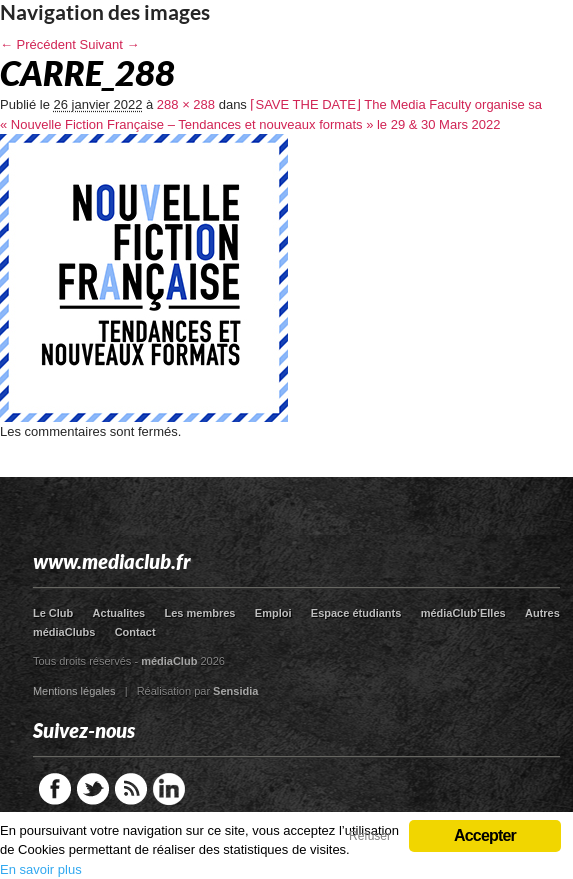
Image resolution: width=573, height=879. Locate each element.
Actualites (119, 613)
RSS (131, 789)
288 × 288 (186, 104)
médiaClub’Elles (463, 613)
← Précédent (38, 44)
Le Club (53, 613)
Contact (135, 632)
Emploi (273, 613)
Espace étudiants (356, 613)
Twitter (93, 789)
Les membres (200, 613)
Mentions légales (74, 691)
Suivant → (110, 44)
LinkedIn (169, 789)
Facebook (55, 789)
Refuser (370, 836)
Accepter (485, 835)
